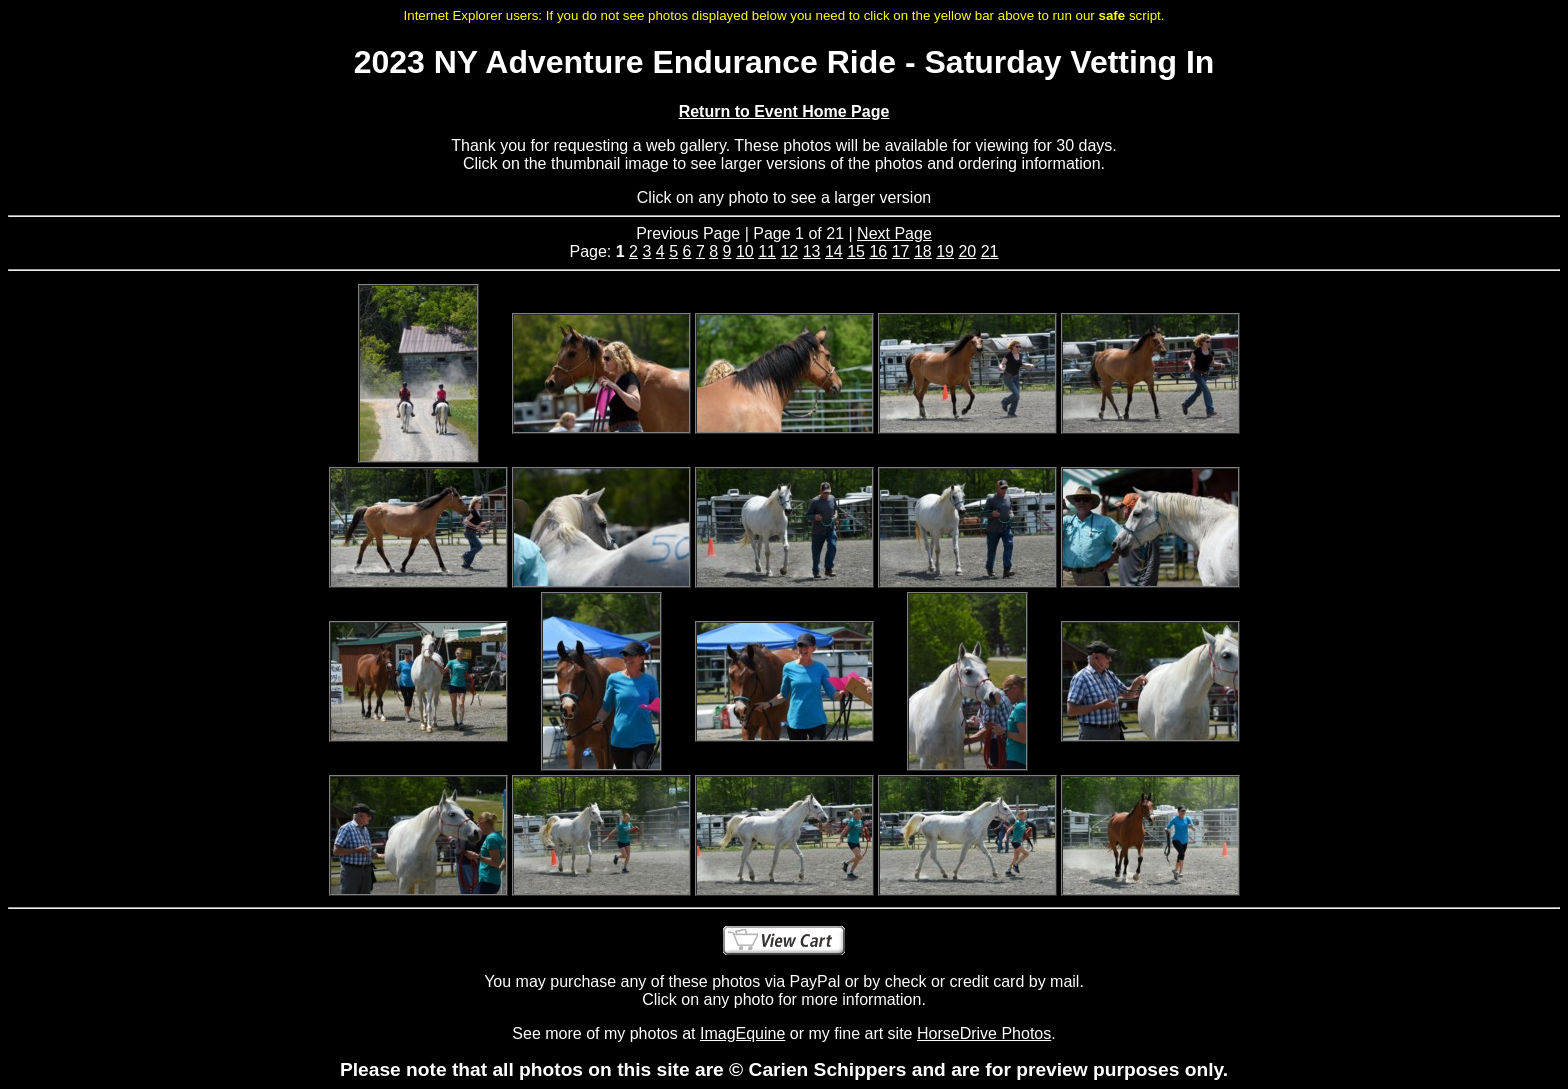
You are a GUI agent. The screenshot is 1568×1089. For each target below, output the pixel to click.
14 (834, 251)
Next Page (894, 233)
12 (789, 251)
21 (990, 251)
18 (923, 251)
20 (967, 251)
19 (945, 251)
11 (767, 251)
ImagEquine (742, 1033)
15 (856, 251)
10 (745, 251)
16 (878, 251)
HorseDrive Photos (984, 1033)
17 (901, 251)
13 (812, 251)
